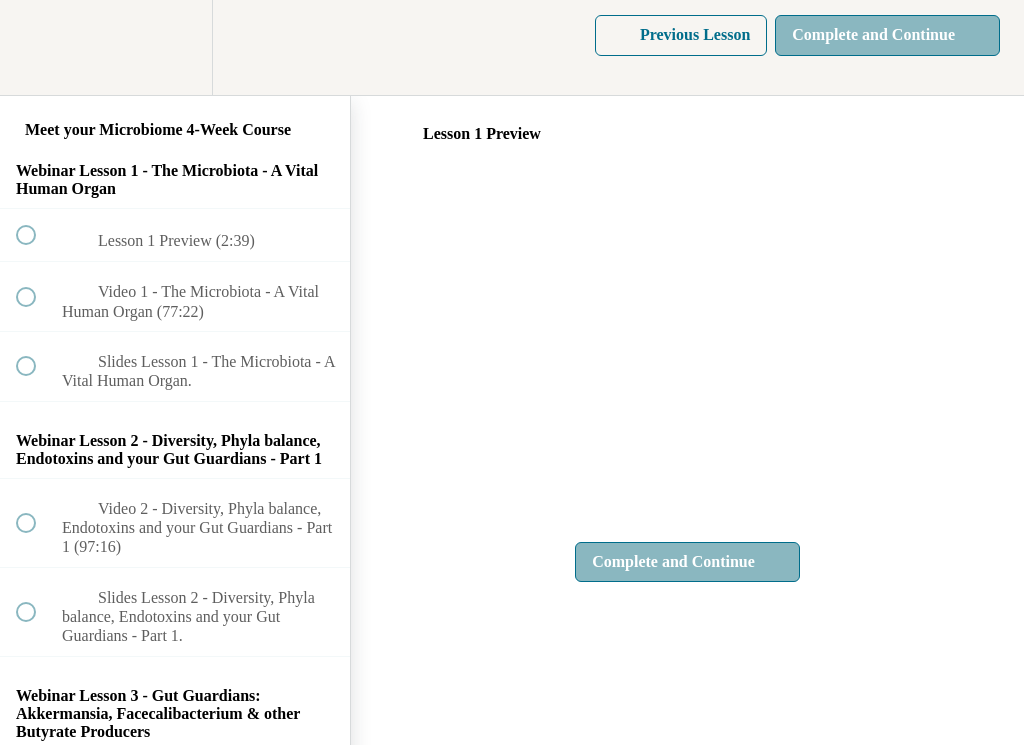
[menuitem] (175, 47)
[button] (37, 47)
